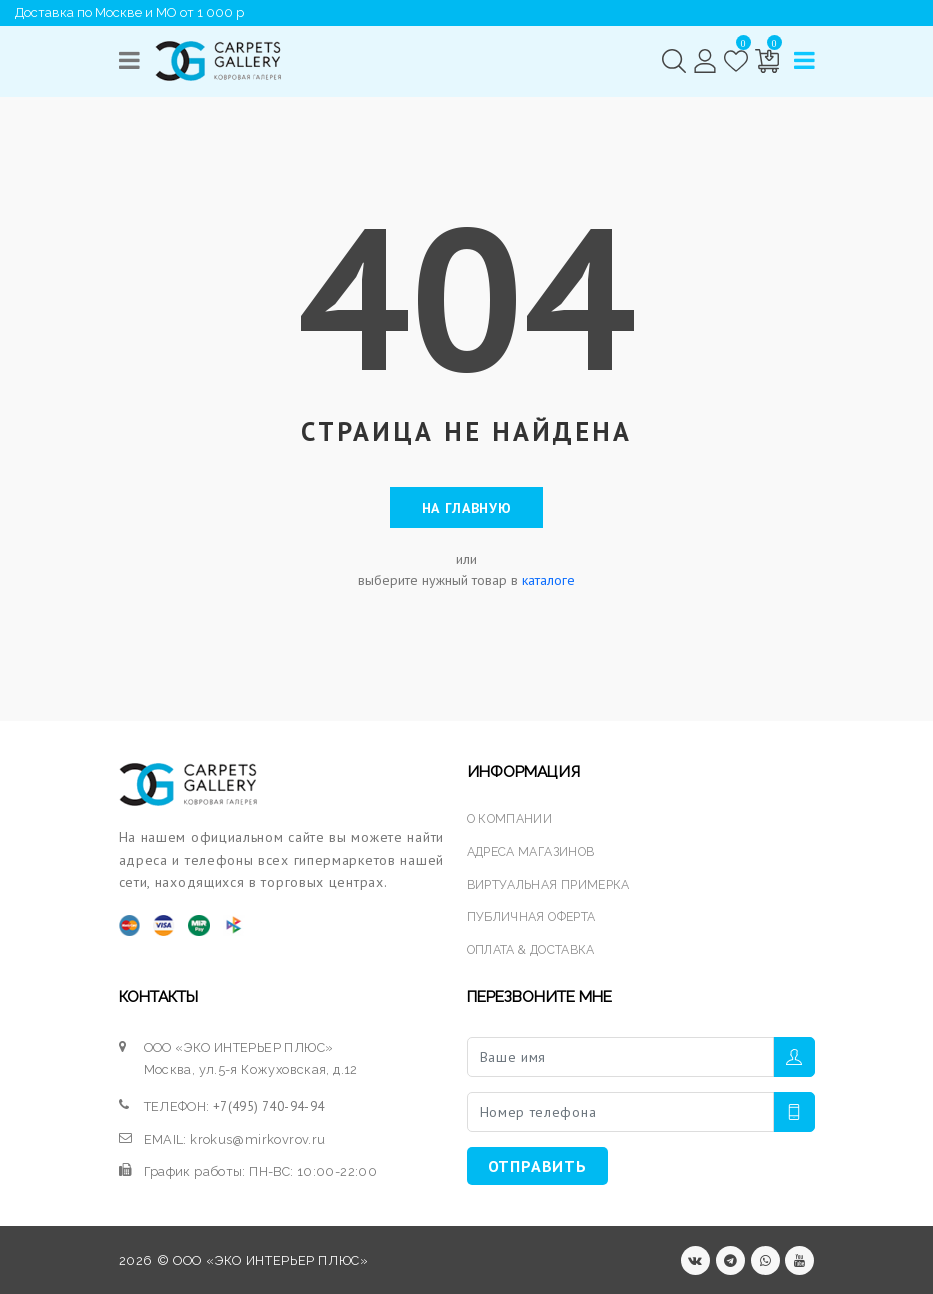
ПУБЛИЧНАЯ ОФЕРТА (535, 914)
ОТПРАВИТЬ (537, 1163)
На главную (467, 507)
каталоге (548, 579)
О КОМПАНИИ (511, 818)
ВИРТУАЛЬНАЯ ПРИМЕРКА (553, 882)
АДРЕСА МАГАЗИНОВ (535, 850)
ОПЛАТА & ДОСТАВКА (536, 947)
